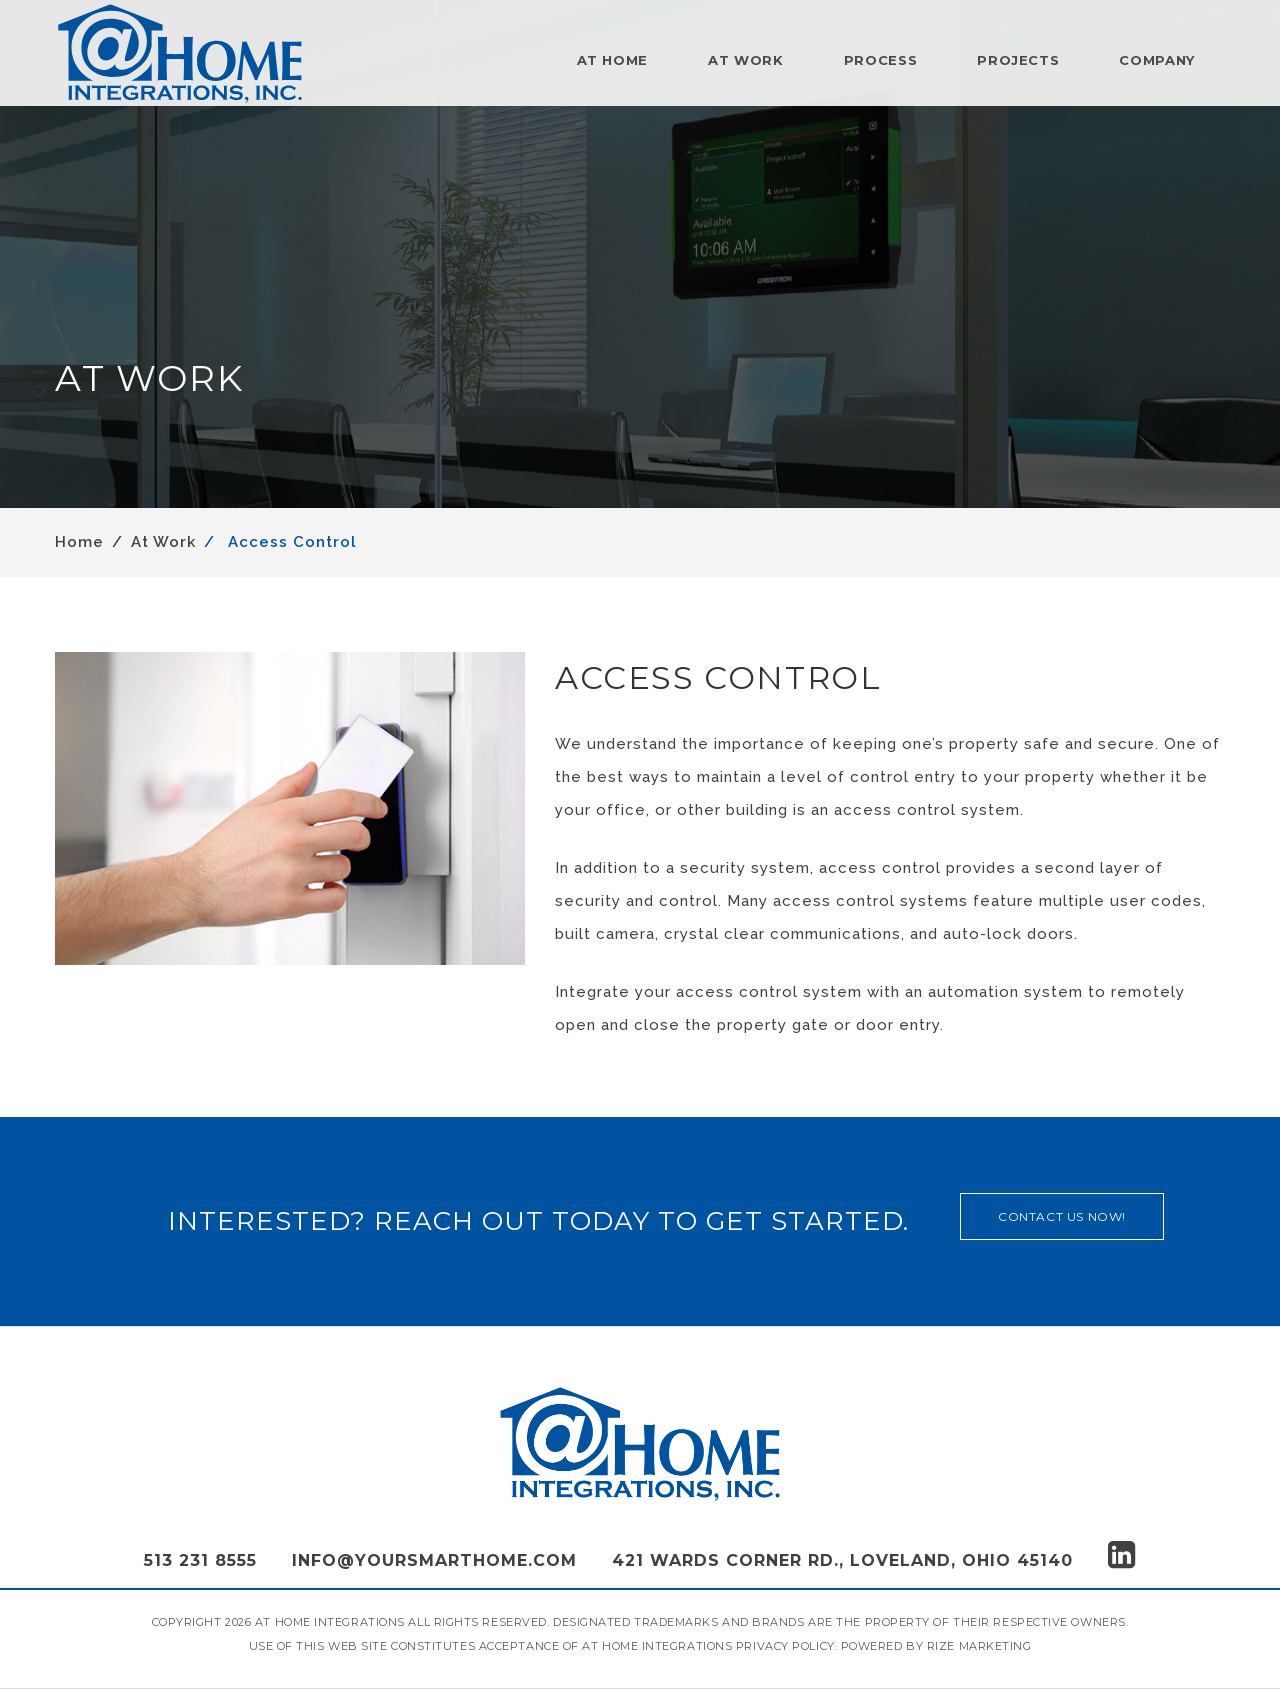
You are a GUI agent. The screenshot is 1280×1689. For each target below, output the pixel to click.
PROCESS (881, 60)
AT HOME (613, 60)
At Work (163, 542)
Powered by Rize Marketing (936, 1646)
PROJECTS (1018, 60)
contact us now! (1062, 1216)
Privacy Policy (785, 1646)
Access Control (290, 542)
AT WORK (746, 60)
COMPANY (1157, 60)
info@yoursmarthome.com (434, 1560)
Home (79, 542)
